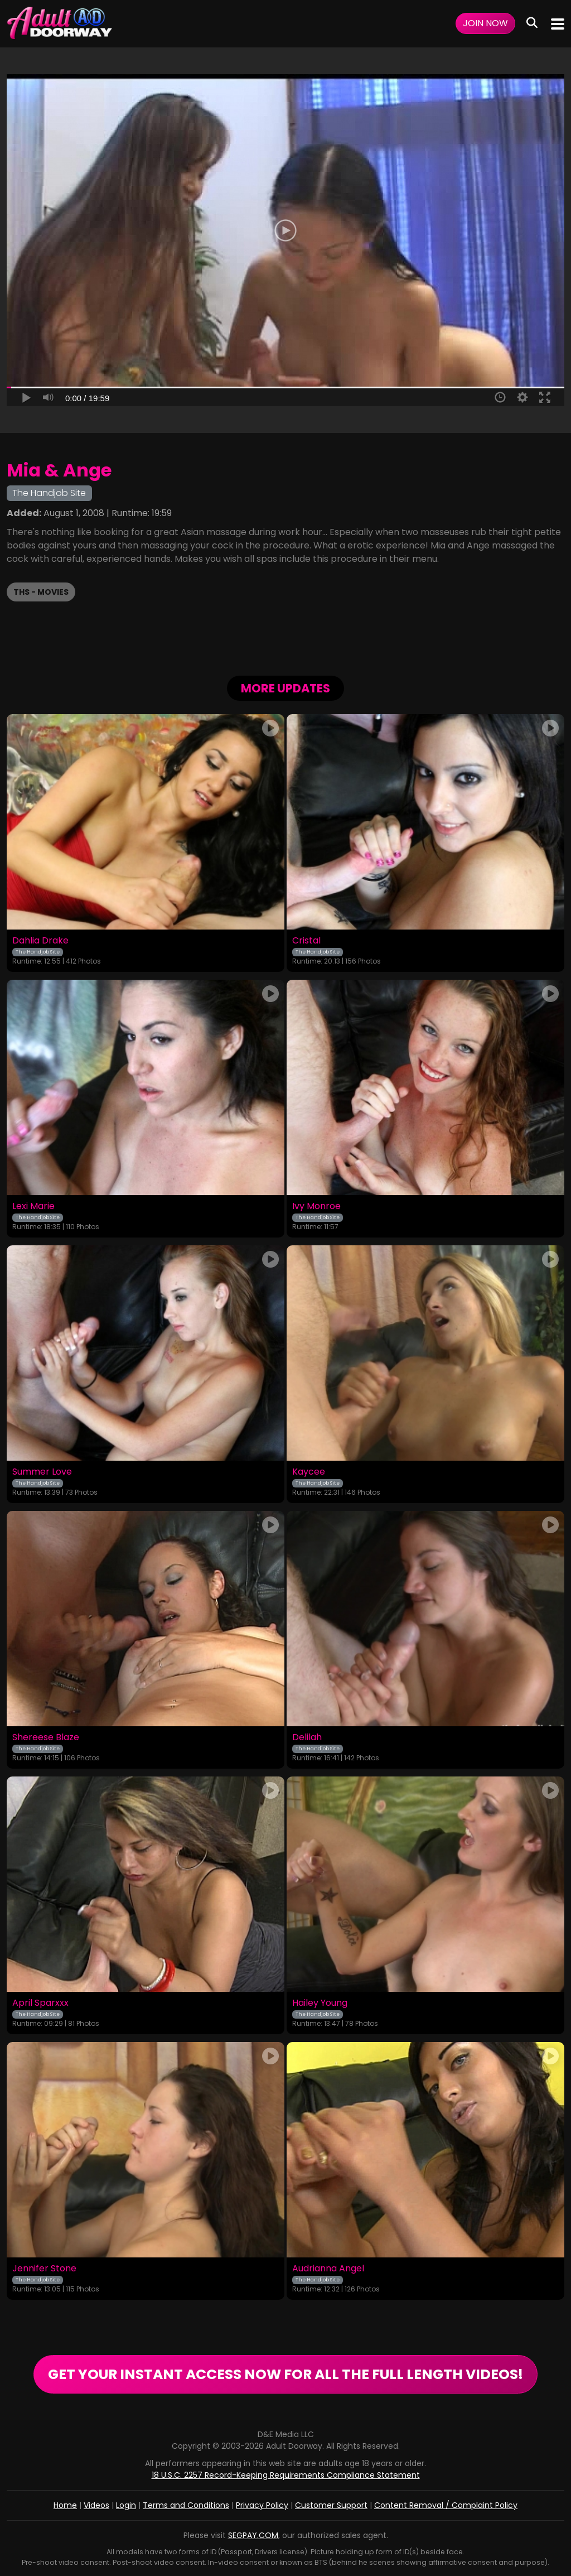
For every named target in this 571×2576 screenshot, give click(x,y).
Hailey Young (319, 2003)
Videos (96, 2505)
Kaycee (308, 1471)
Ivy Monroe (316, 1206)
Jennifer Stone (44, 2268)
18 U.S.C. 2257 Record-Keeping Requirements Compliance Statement (286, 2475)
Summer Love (42, 1471)
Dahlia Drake (40, 940)
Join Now (485, 23)
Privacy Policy (262, 2505)
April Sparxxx (40, 2003)
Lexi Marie (33, 1206)
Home (65, 2505)
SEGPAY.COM (253, 2535)
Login (126, 2505)
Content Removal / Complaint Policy (445, 2505)
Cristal (306, 940)
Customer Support (331, 2505)
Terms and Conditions (186, 2505)
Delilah (307, 1737)
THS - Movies (41, 592)
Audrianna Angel (328, 2268)
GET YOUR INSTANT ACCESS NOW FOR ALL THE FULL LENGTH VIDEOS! (285, 2374)
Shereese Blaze (45, 1737)
